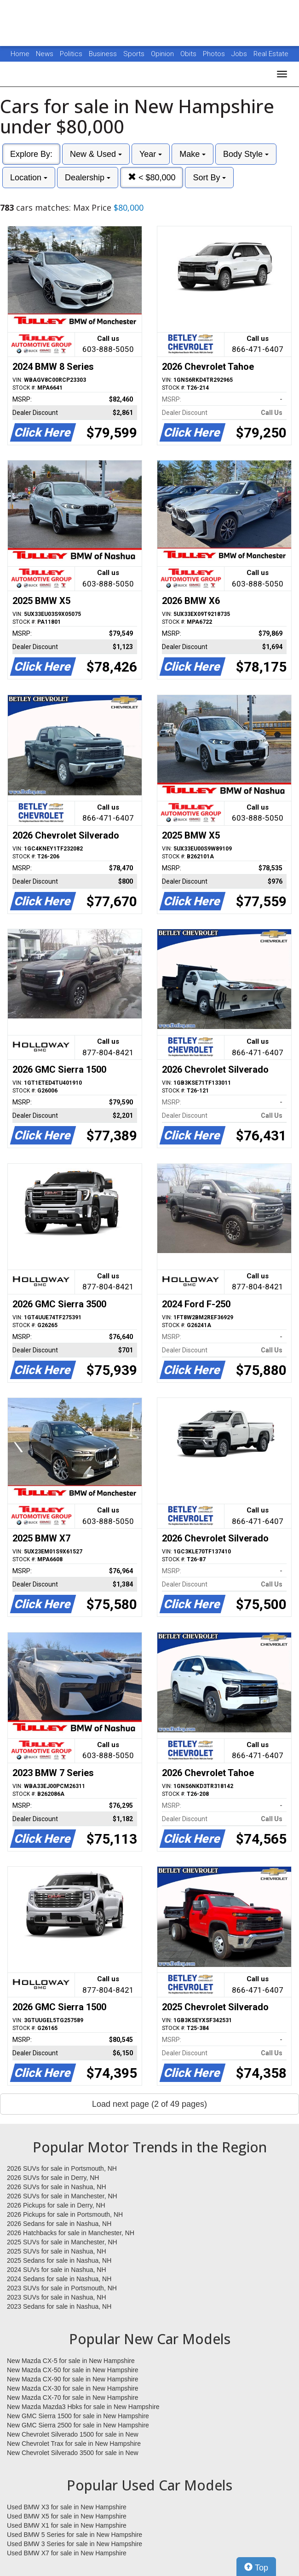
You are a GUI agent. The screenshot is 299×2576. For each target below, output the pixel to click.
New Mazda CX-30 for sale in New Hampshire (72, 2388)
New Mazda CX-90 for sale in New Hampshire (72, 2379)
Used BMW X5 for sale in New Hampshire (66, 2516)
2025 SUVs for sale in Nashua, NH (56, 2251)
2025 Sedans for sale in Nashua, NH (59, 2260)
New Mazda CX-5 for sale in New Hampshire (71, 2360)
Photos (215, 54)
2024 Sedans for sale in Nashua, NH (59, 2279)
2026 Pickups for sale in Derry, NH (56, 2205)
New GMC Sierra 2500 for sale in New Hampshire (78, 2425)
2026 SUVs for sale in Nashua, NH (56, 2187)
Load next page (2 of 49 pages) (149, 2104)
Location (28, 177)
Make (192, 154)
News (44, 54)
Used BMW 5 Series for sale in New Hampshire (74, 2534)
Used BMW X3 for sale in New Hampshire (66, 2507)
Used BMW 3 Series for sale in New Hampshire (74, 2543)
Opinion (163, 54)
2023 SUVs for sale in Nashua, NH (56, 2297)
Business (104, 54)
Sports (134, 54)
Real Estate (270, 54)
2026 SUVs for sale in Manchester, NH (62, 2196)
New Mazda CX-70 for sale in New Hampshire (72, 2397)
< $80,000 (152, 177)
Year (150, 154)
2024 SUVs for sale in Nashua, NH (56, 2269)
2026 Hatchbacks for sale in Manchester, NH (70, 2233)
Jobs (240, 54)
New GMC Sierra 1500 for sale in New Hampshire (78, 2416)
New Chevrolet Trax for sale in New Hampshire (74, 2443)
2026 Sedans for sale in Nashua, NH (59, 2223)
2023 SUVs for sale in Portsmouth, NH (62, 2288)
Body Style (246, 154)
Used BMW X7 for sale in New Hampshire (66, 2553)
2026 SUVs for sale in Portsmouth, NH (62, 2168)
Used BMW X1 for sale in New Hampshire (66, 2525)
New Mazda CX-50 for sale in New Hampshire (72, 2370)
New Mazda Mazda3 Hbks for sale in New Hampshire (83, 2406)
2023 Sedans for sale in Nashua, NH (59, 2306)
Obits (189, 54)
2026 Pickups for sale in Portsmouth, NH (65, 2214)
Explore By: (31, 154)
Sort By (209, 177)
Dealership (87, 177)
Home (20, 54)
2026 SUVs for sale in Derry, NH (53, 2177)
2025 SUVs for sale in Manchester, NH (62, 2242)
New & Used (96, 154)
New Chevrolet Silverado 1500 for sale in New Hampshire (72, 2435)
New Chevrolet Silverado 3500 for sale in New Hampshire (72, 2453)
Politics (71, 54)
